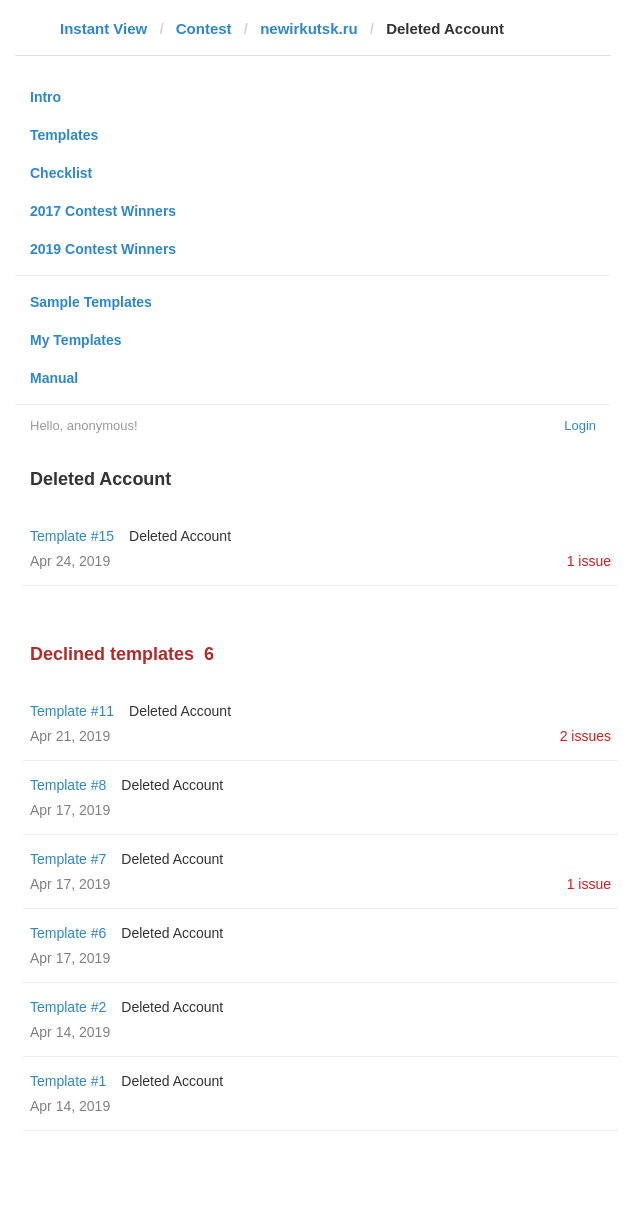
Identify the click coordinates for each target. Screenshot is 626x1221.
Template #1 (68, 1081)
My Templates (76, 340)
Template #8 (68, 785)
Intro (45, 97)
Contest (204, 28)
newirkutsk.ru (309, 28)
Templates (64, 135)
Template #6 (68, 933)
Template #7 (68, 859)
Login (580, 425)
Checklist (61, 173)
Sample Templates (91, 302)
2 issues (585, 736)
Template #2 (68, 1007)
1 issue (589, 561)
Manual (54, 378)
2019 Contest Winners (103, 249)
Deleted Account (180, 536)
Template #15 (72, 536)
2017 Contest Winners (103, 211)
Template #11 (72, 711)
